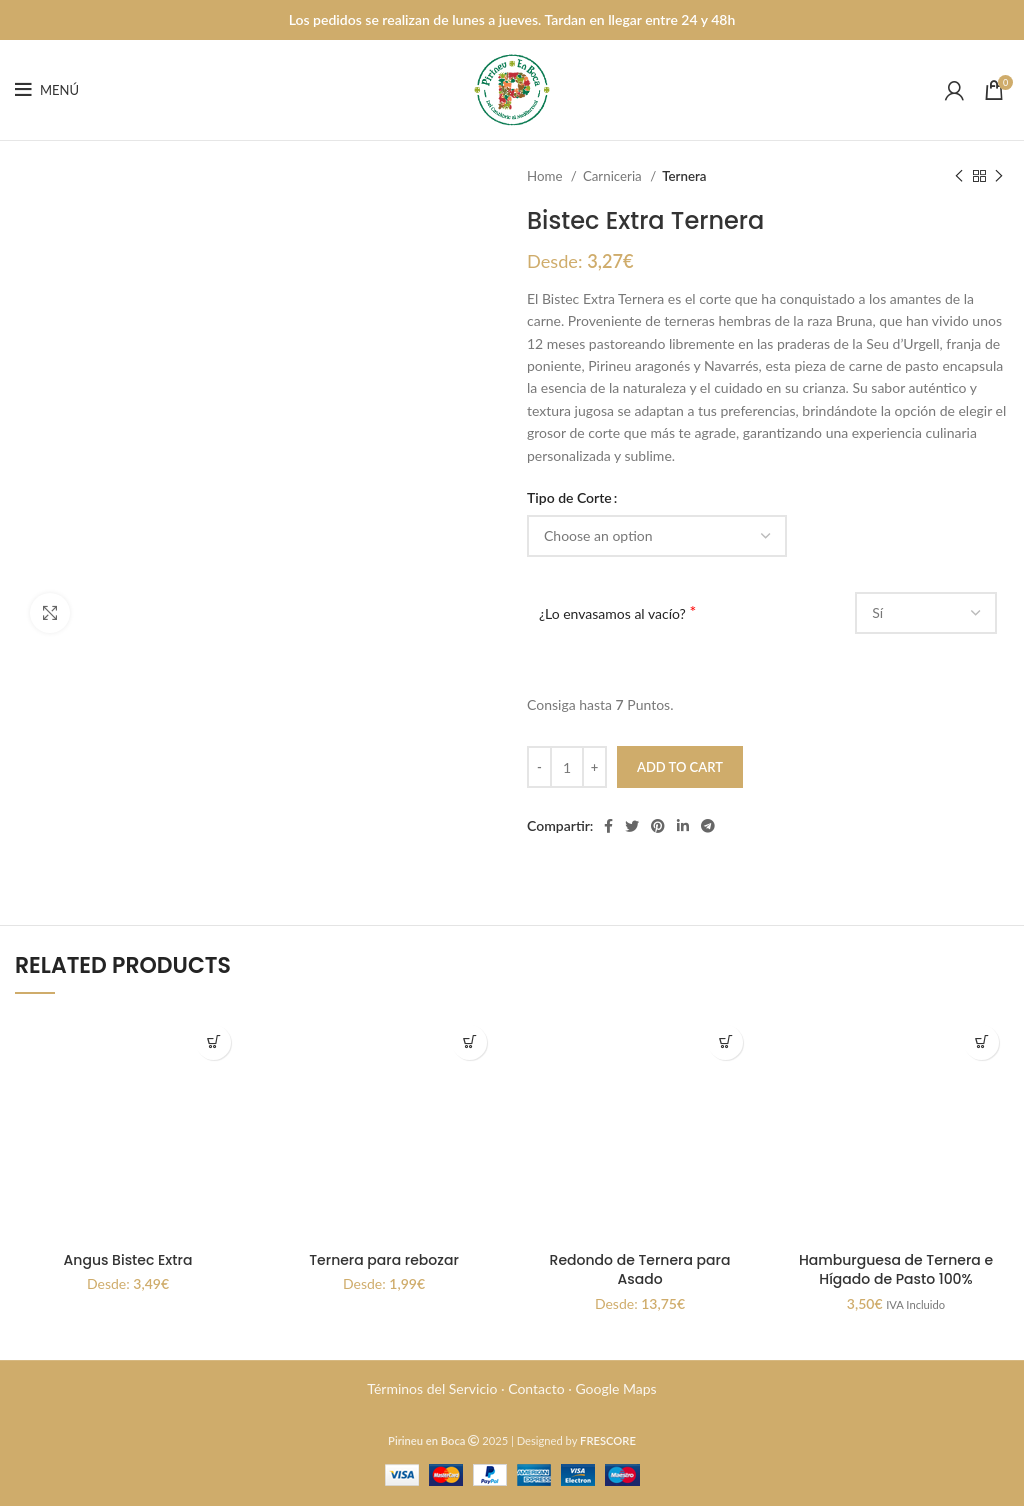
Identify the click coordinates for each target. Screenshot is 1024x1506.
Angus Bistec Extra (128, 1260)
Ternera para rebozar (384, 1260)
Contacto (536, 1388)
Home (546, 176)
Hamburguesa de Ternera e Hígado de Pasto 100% (896, 1270)
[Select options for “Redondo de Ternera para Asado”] (725, 1042)
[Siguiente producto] (999, 177)
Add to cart (680, 767)
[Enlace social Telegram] (708, 826)
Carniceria (614, 176)
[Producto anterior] (959, 177)
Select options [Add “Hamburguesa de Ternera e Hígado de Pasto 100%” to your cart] (981, 1042)
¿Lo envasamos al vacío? (612, 613)
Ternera (684, 176)
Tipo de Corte (569, 497)
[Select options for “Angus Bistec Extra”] (213, 1042)
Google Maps (615, 1388)
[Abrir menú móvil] (47, 90)
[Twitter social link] (632, 826)
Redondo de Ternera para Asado (640, 1270)
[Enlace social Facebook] (608, 826)
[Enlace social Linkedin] (683, 826)
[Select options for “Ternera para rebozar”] (469, 1042)
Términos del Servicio (432, 1388)
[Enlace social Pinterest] (658, 826)
